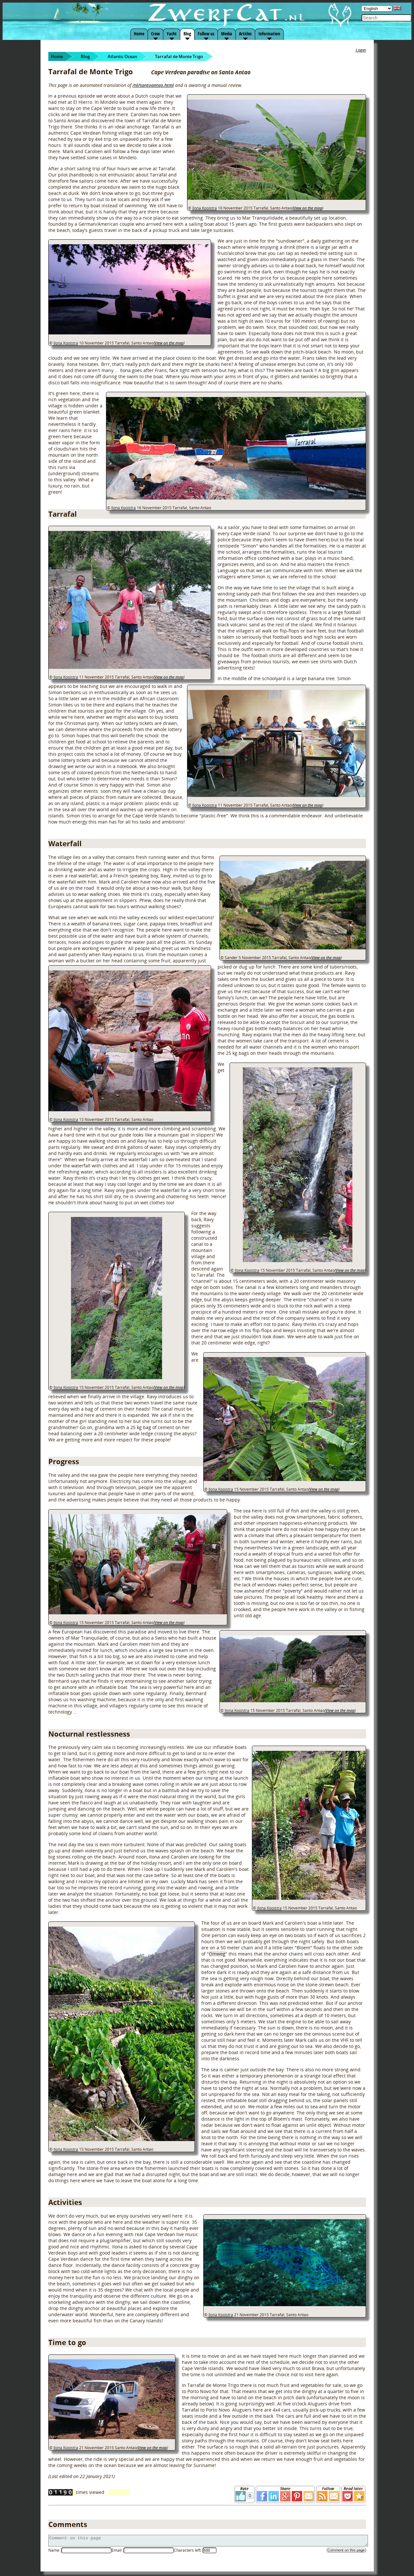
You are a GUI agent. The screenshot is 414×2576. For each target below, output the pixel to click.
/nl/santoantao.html (153, 85)
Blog (187, 33)
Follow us (206, 33)
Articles (245, 33)
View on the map (307, 208)
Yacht (172, 33)
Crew (155, 33)
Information (269, 33)
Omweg (217, 1954)
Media (226, 33)
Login (361, 50)
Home (139, 33)
